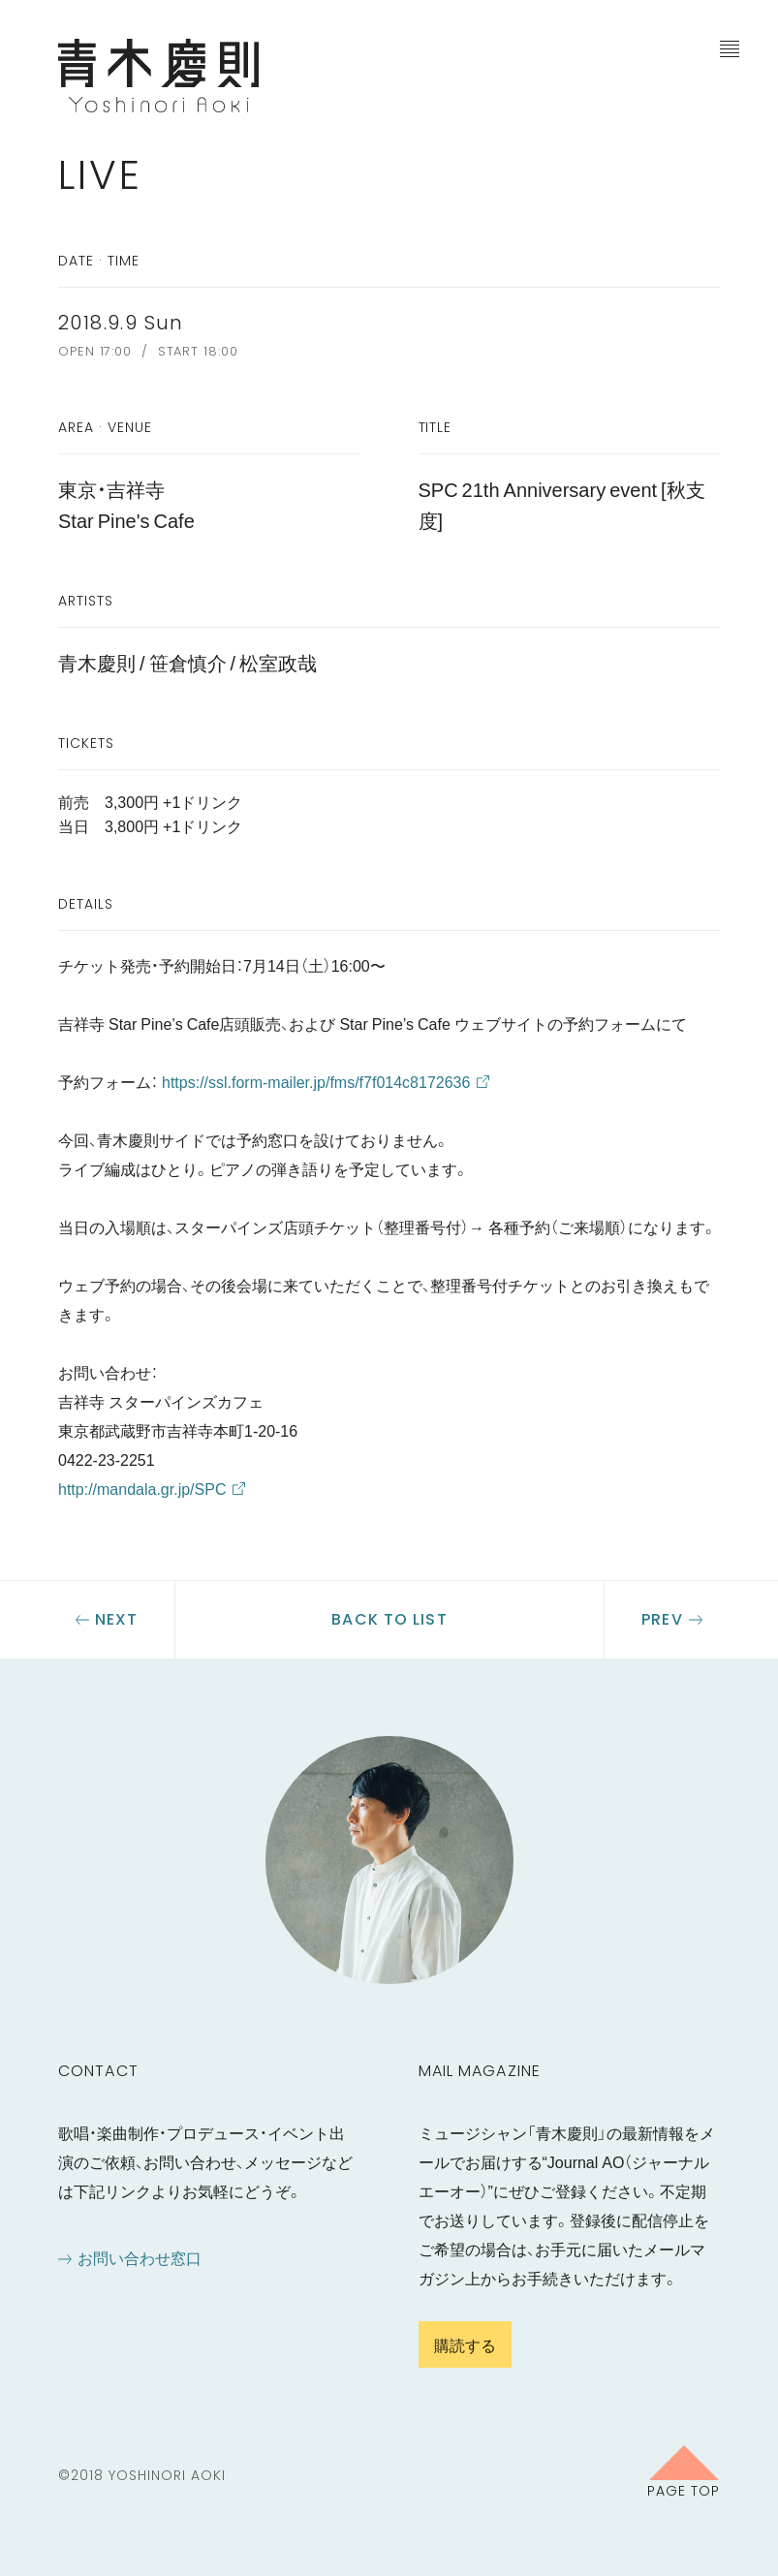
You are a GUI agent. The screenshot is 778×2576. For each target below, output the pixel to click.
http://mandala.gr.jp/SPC (142, 1488)
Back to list (389, 1619)
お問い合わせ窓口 (140, 2257)
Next (116, 1619)
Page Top (683, 2489)
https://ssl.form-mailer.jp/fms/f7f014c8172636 (316, 1081)
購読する (465, 2344)
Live (100, 174)
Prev (661, 1619)
